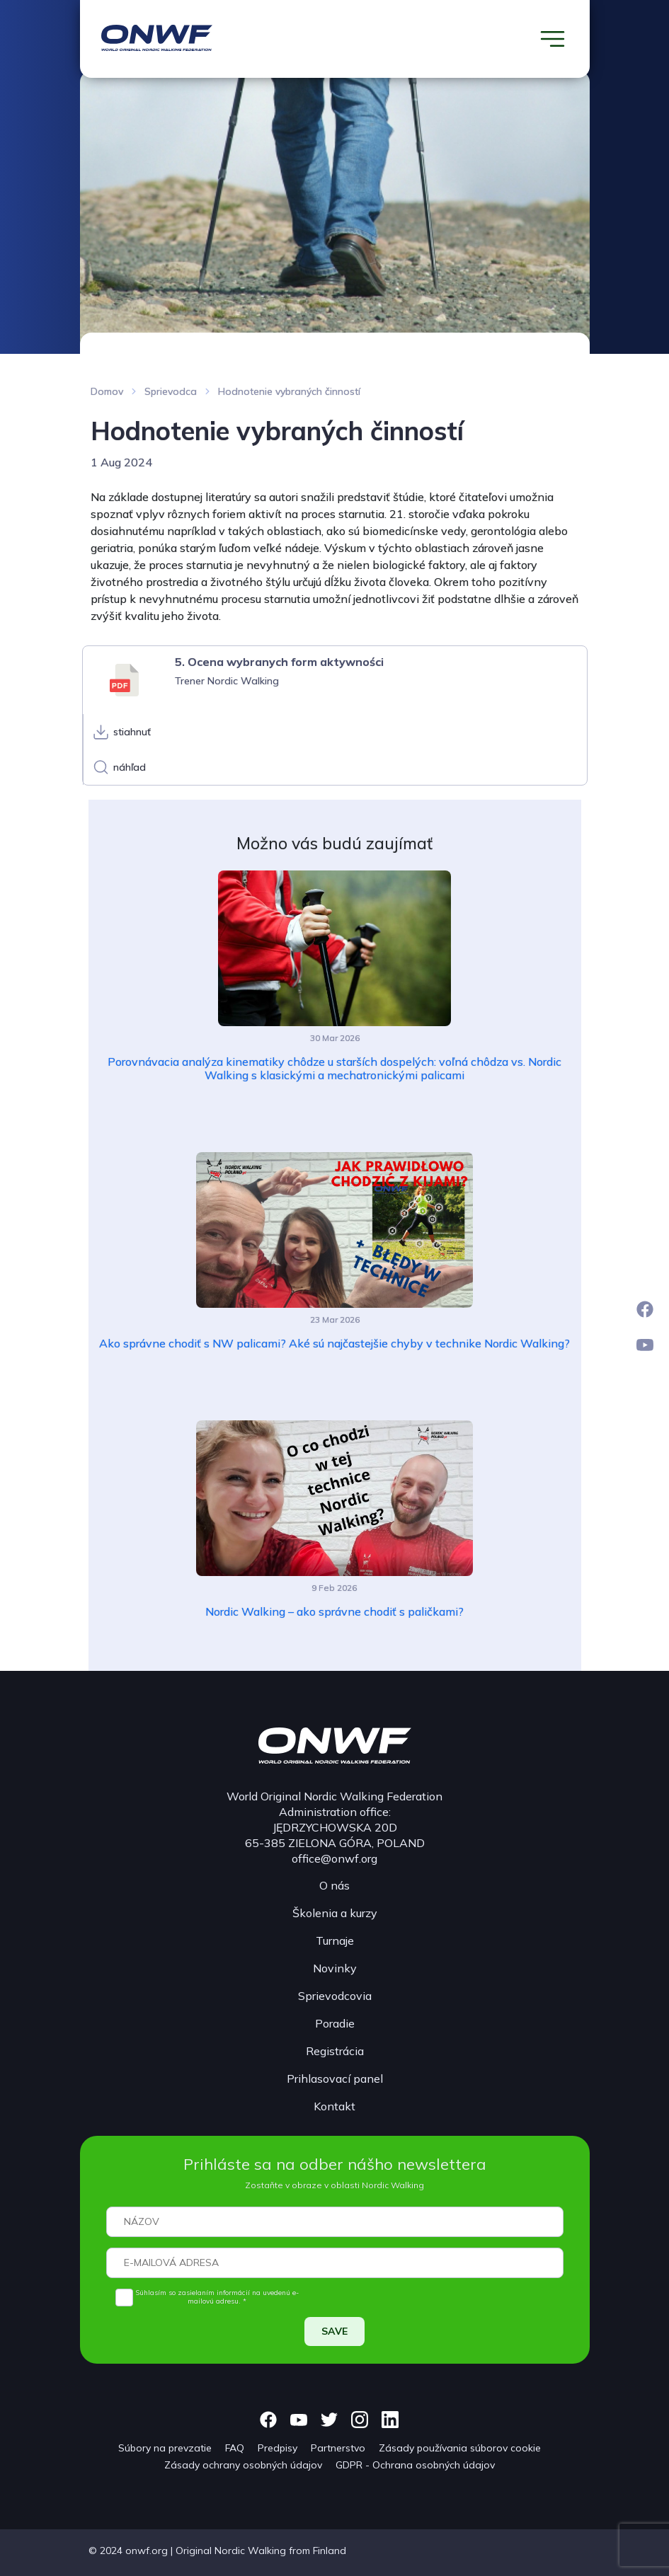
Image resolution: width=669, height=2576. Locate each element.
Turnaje (335, 1940)
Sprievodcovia (335, 1996)
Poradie (335, 2023)
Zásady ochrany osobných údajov (243, 2465)
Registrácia (335, 2051)
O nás (334, 1885)
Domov (107, 391)
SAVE (334, 2331)
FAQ (234, 2448)
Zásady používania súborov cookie (460, 2448)
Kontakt (334, 2106)
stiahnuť (132, 731)
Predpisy (277, 2448)
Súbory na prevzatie (165, 2448)
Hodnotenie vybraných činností (289, 391)
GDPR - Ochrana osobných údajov (415, 2465)
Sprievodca (170, 391)
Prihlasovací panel (335, 2078)
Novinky (335, 1968)
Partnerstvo (338, 2448)
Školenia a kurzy (334, 1913)
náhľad (129, 767)
